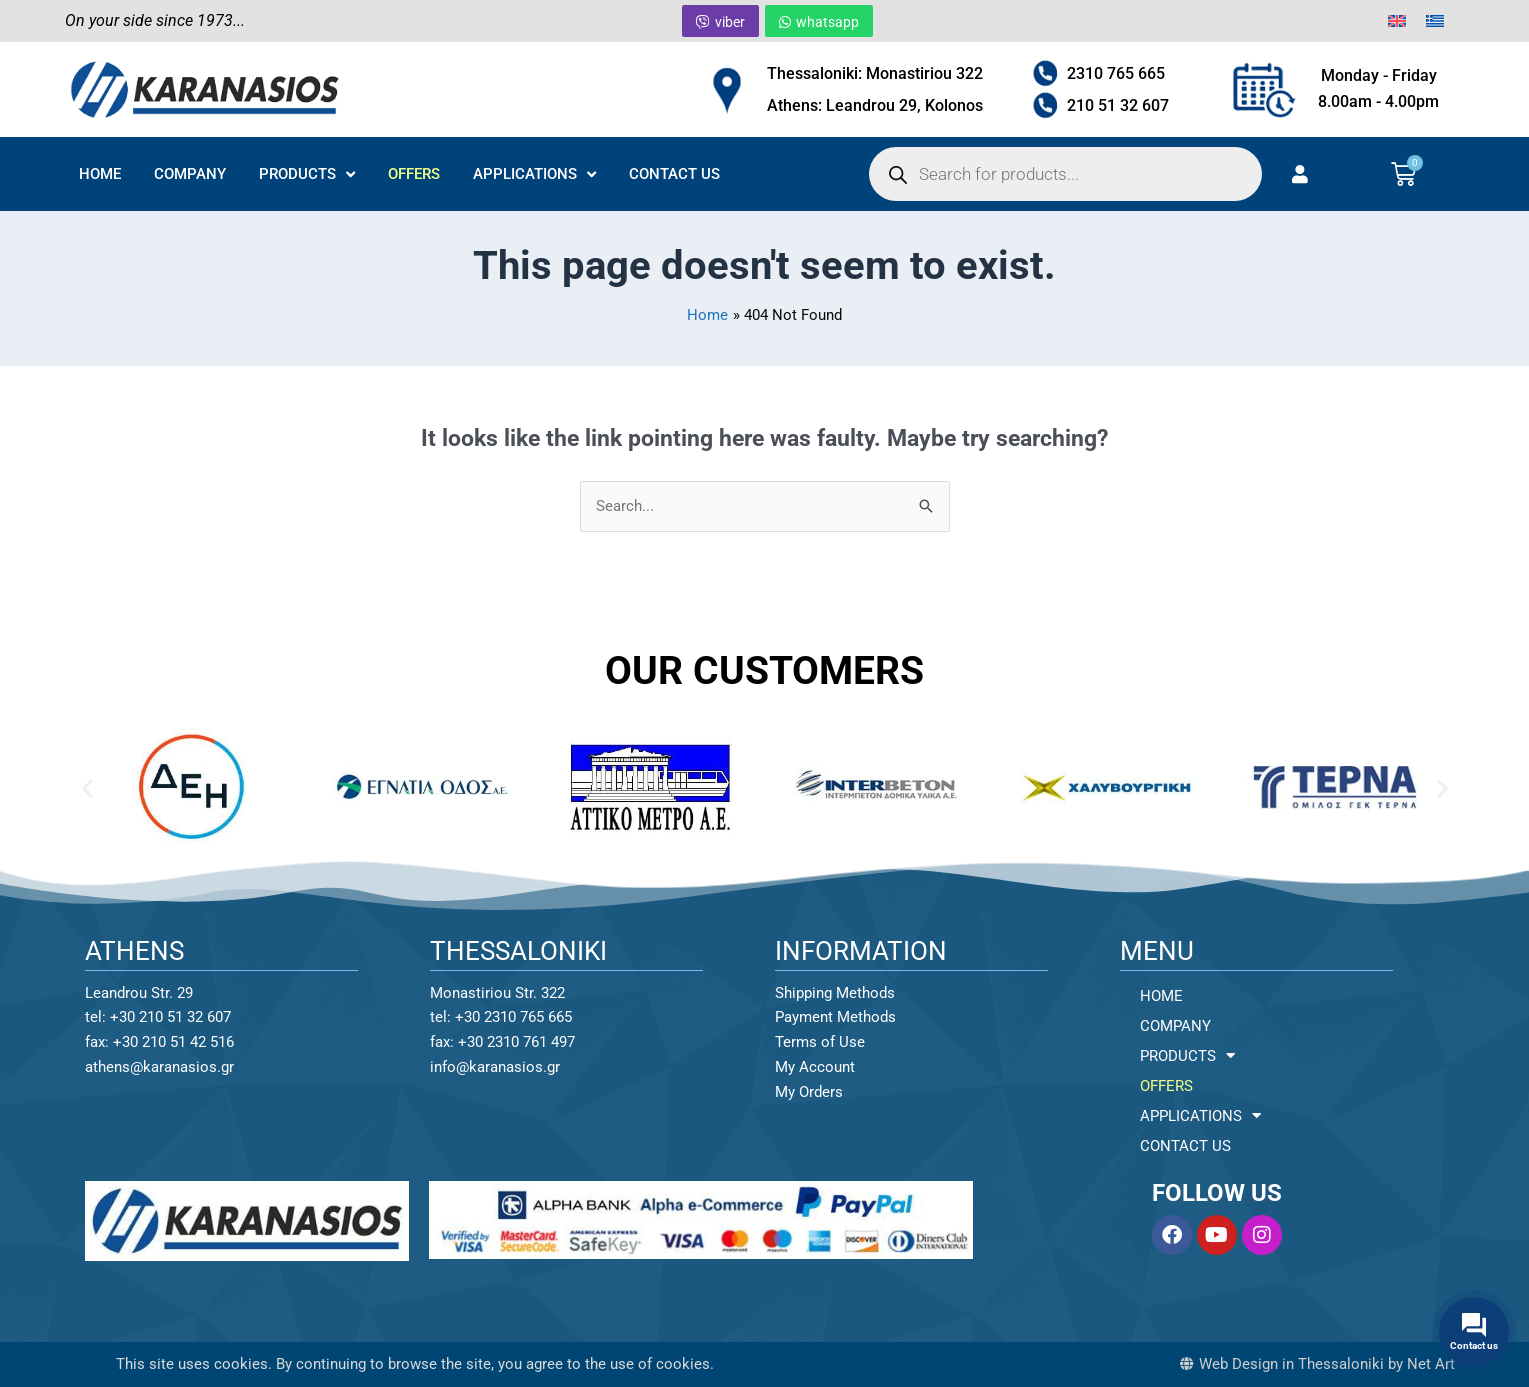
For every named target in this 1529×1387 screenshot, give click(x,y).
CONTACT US (674, 174)
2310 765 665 (1116, 73)
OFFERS (414, 174)
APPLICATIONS (534, 174)
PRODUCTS (307, 174)
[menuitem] (1397, 21)
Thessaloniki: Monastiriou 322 (875, 73)
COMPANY (190, 174)
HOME (100, 174)
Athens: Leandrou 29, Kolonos (875, 105)
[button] (87, 787)
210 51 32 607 (1118, 105)
